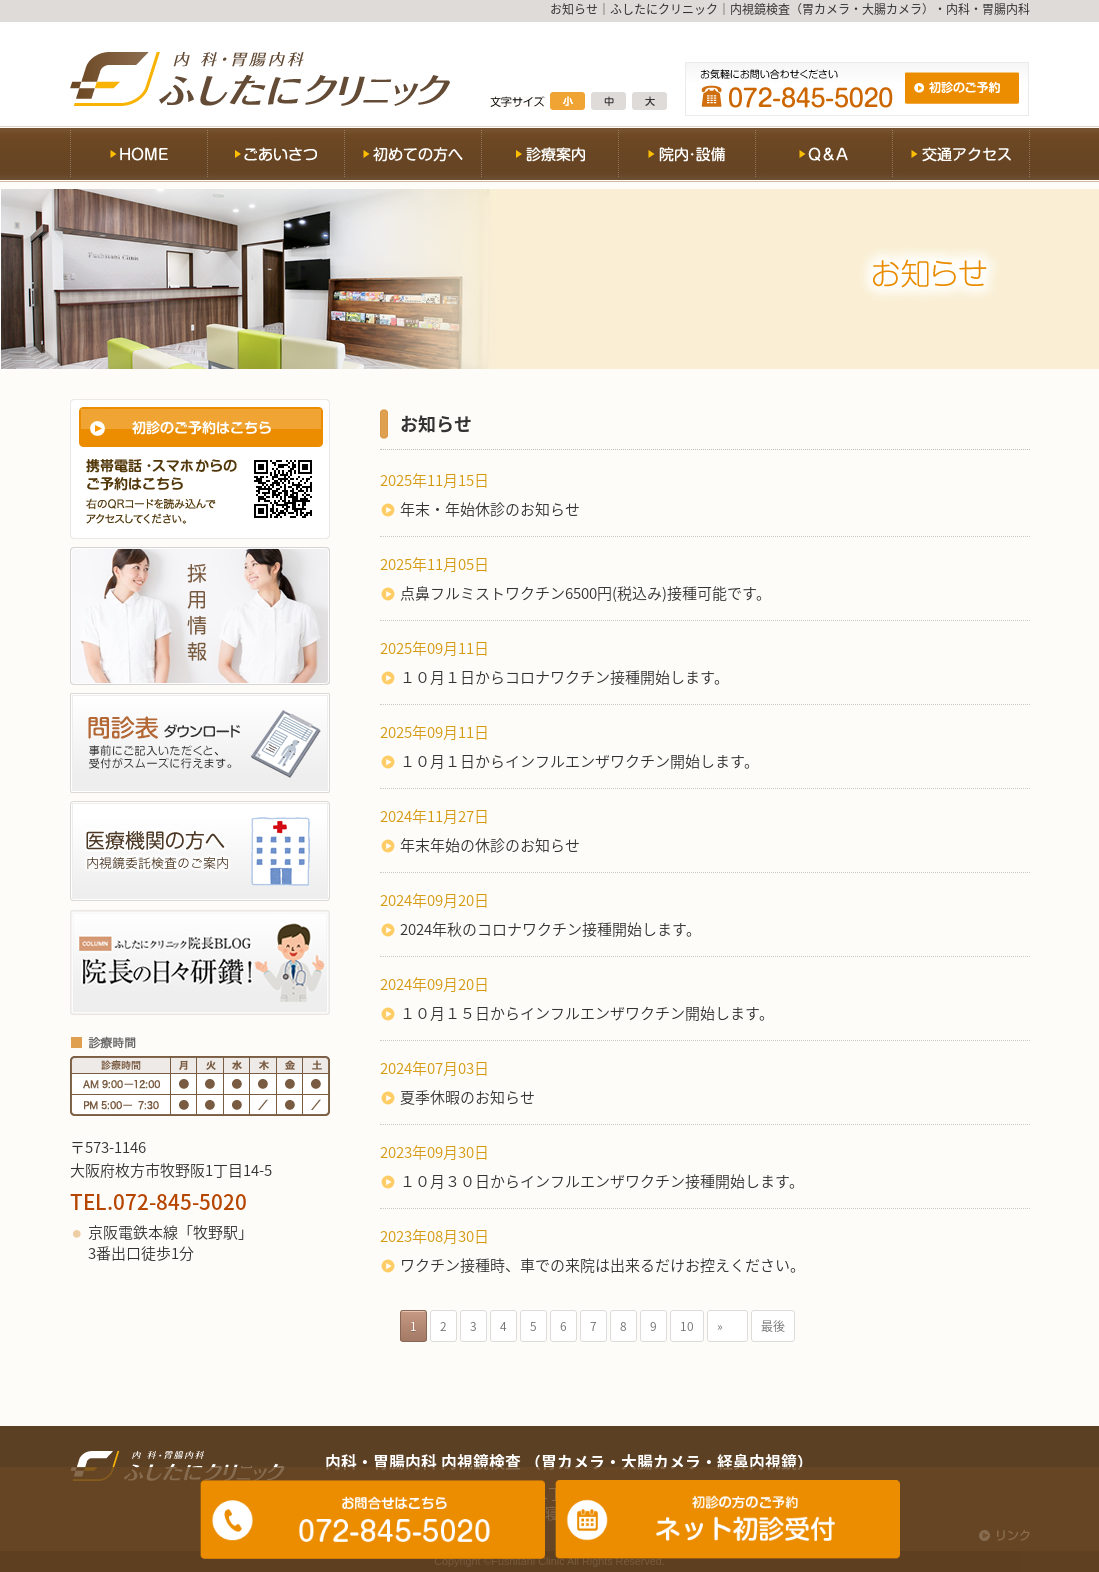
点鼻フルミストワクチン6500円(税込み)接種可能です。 (585, 593)
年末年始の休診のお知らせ (490, 845)
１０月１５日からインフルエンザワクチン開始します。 (587, 1013)
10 (687, 1326)
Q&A (823, 157)
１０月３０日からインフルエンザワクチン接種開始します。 (602, 1181)
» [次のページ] (727, 1326)
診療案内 (549, 157)
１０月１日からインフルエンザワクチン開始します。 (579, 761)
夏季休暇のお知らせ (467, 1097)
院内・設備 (686, 157)
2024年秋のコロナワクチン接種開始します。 (550, 929)
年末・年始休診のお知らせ (490, 509)
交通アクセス (961, 157)
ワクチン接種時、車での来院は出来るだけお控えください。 (602, 1265)
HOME (138, 157)
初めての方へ (412, 157)
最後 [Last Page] (773, 1326)
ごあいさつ (275, 157)
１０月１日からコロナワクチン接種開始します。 (564, 677)
